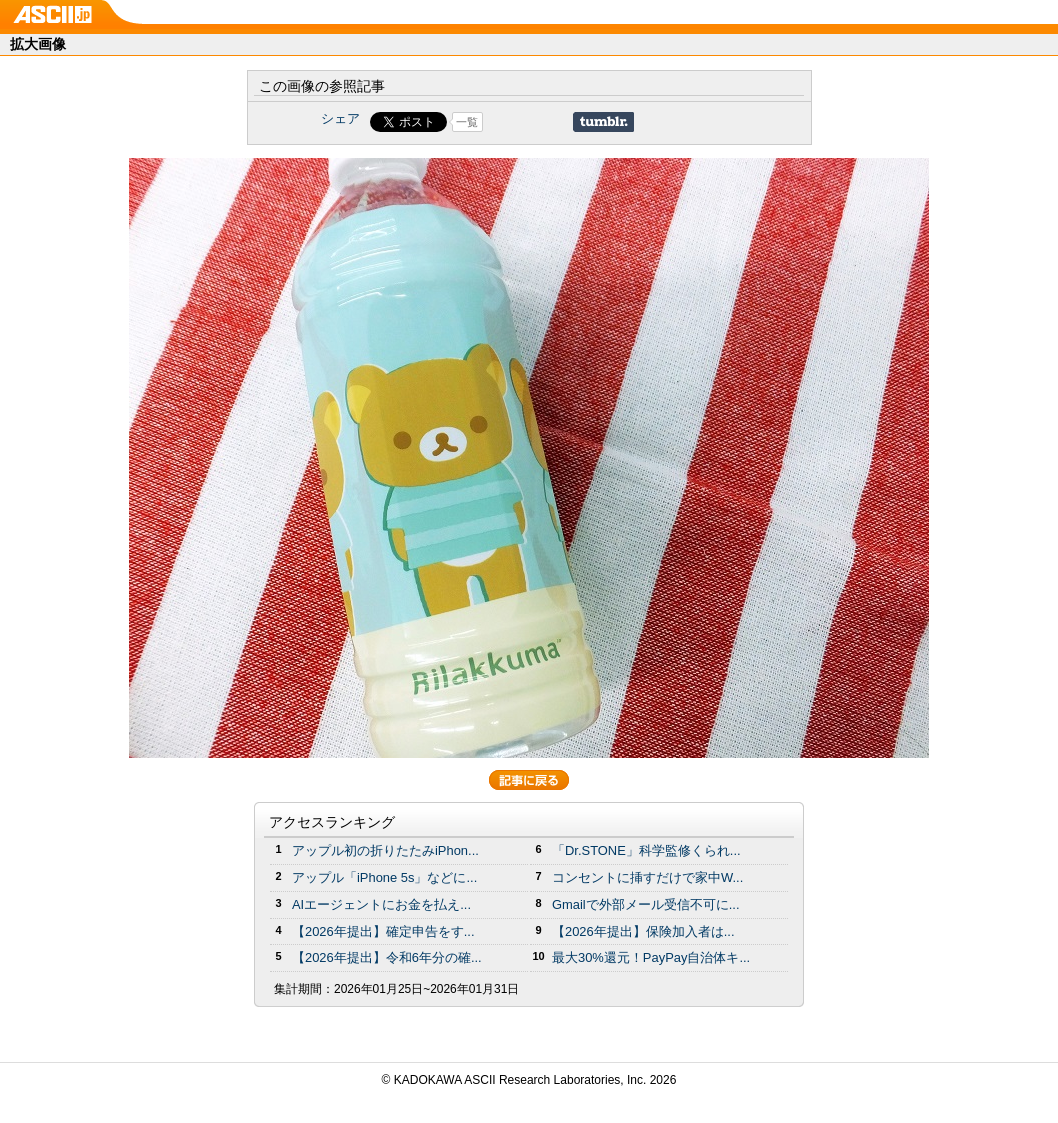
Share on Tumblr (603, 122)
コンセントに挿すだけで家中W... (647, 877)
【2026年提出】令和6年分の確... (387, 957)
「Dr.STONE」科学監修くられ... (646, 850)
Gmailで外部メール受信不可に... (646, 904)
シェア (340, 118)
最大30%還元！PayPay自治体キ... (651, 957)
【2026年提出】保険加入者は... (643, 931)
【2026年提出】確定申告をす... (383, 931)
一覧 (467, 122)
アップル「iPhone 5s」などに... (384, 877)
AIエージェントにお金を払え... (381, 904)
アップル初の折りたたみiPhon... (385, 850)
